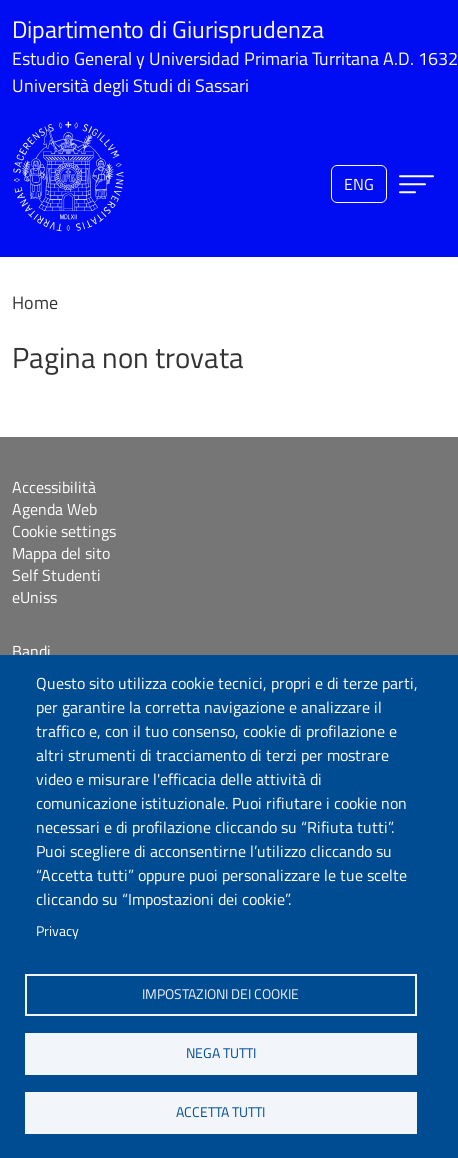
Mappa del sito (61, 553)
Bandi (31, 651)
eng (359, 184)
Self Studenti (56, 575)
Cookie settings (64, 531)
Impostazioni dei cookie (220, 994)
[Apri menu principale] (416, 184)
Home (35, 302)
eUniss (34, 597)
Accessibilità (54, 487)
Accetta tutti (220, 1112)
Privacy (57, 931)
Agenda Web (54, 509)
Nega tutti (221, 1053)
